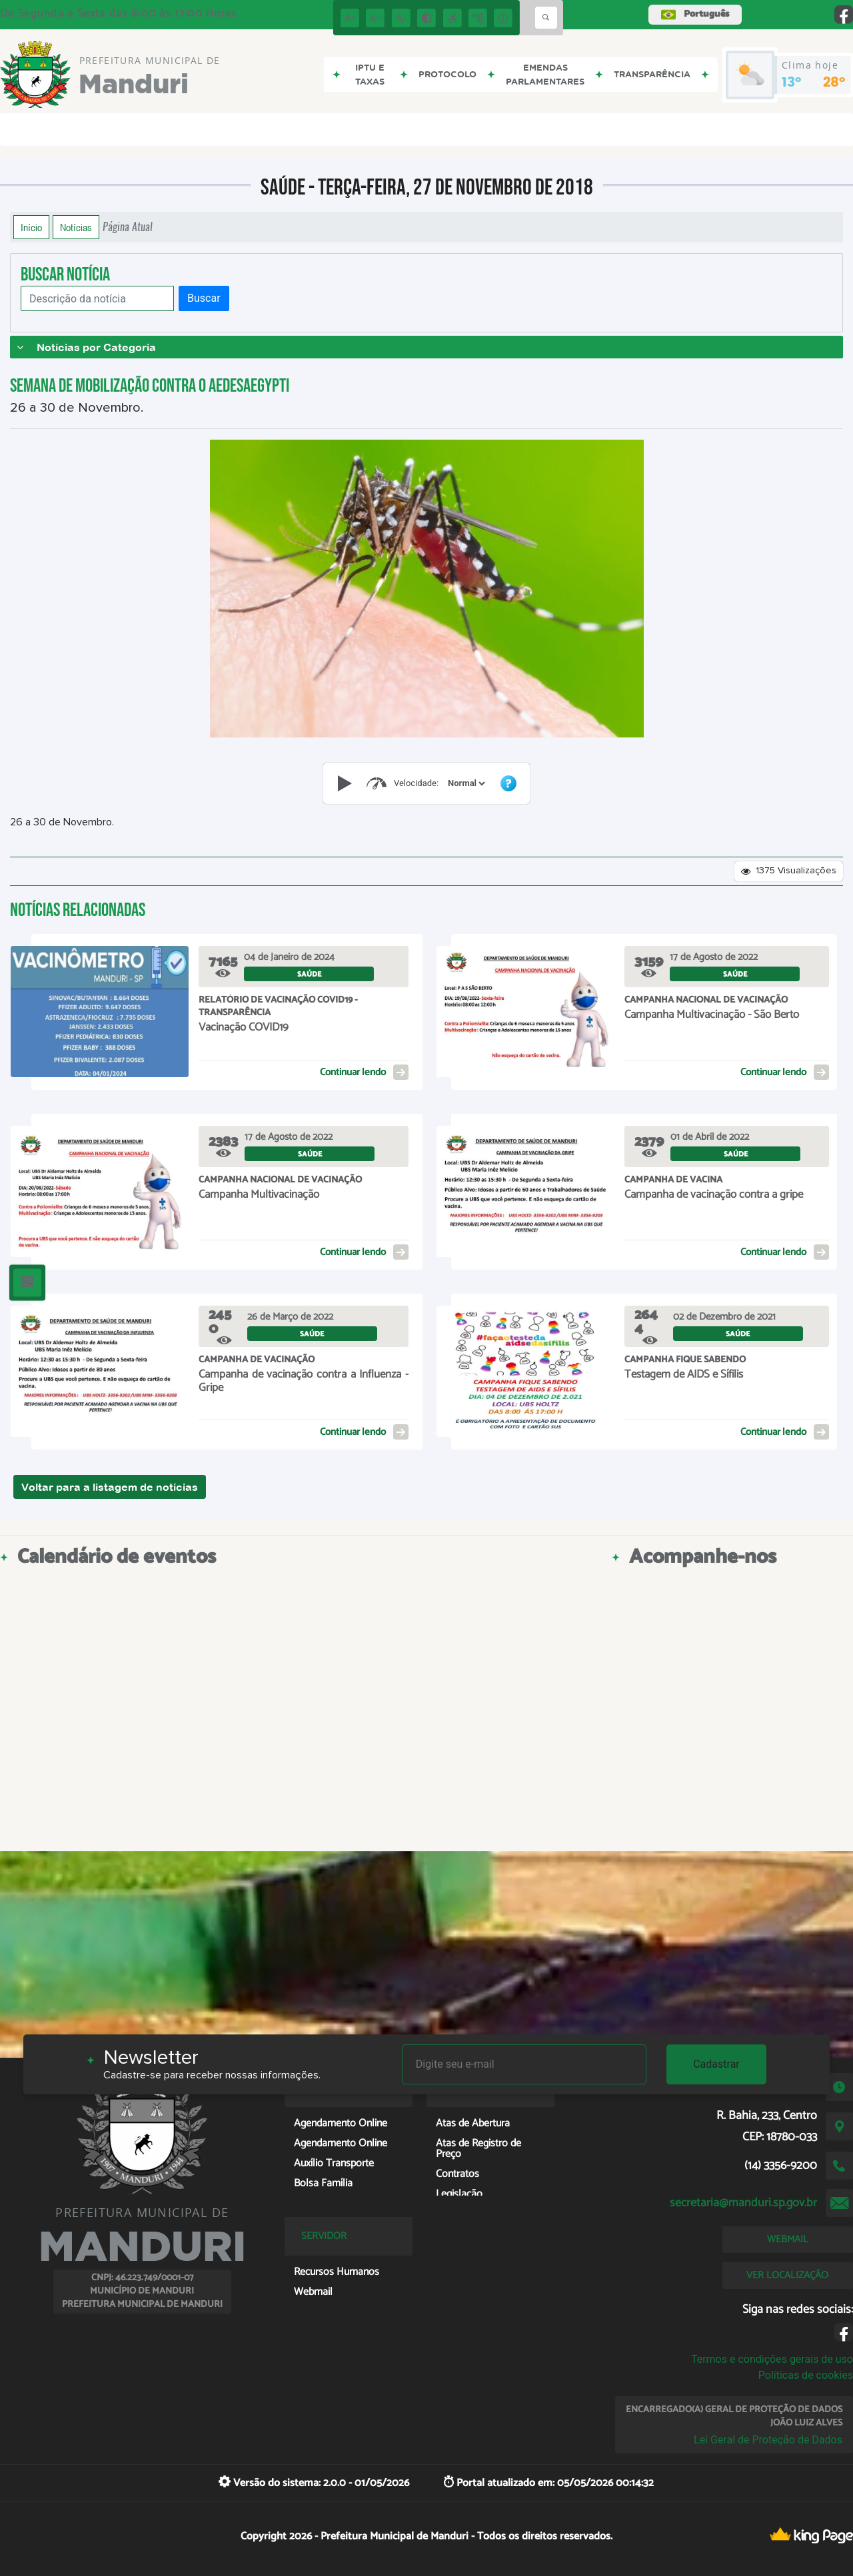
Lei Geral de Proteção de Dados (768, 2439)
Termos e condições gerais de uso (772, 2359)
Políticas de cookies (805, 2375)
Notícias (76, 227)
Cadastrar (716, 2064)
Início (31, 227)
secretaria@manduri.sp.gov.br (743, 2203)
